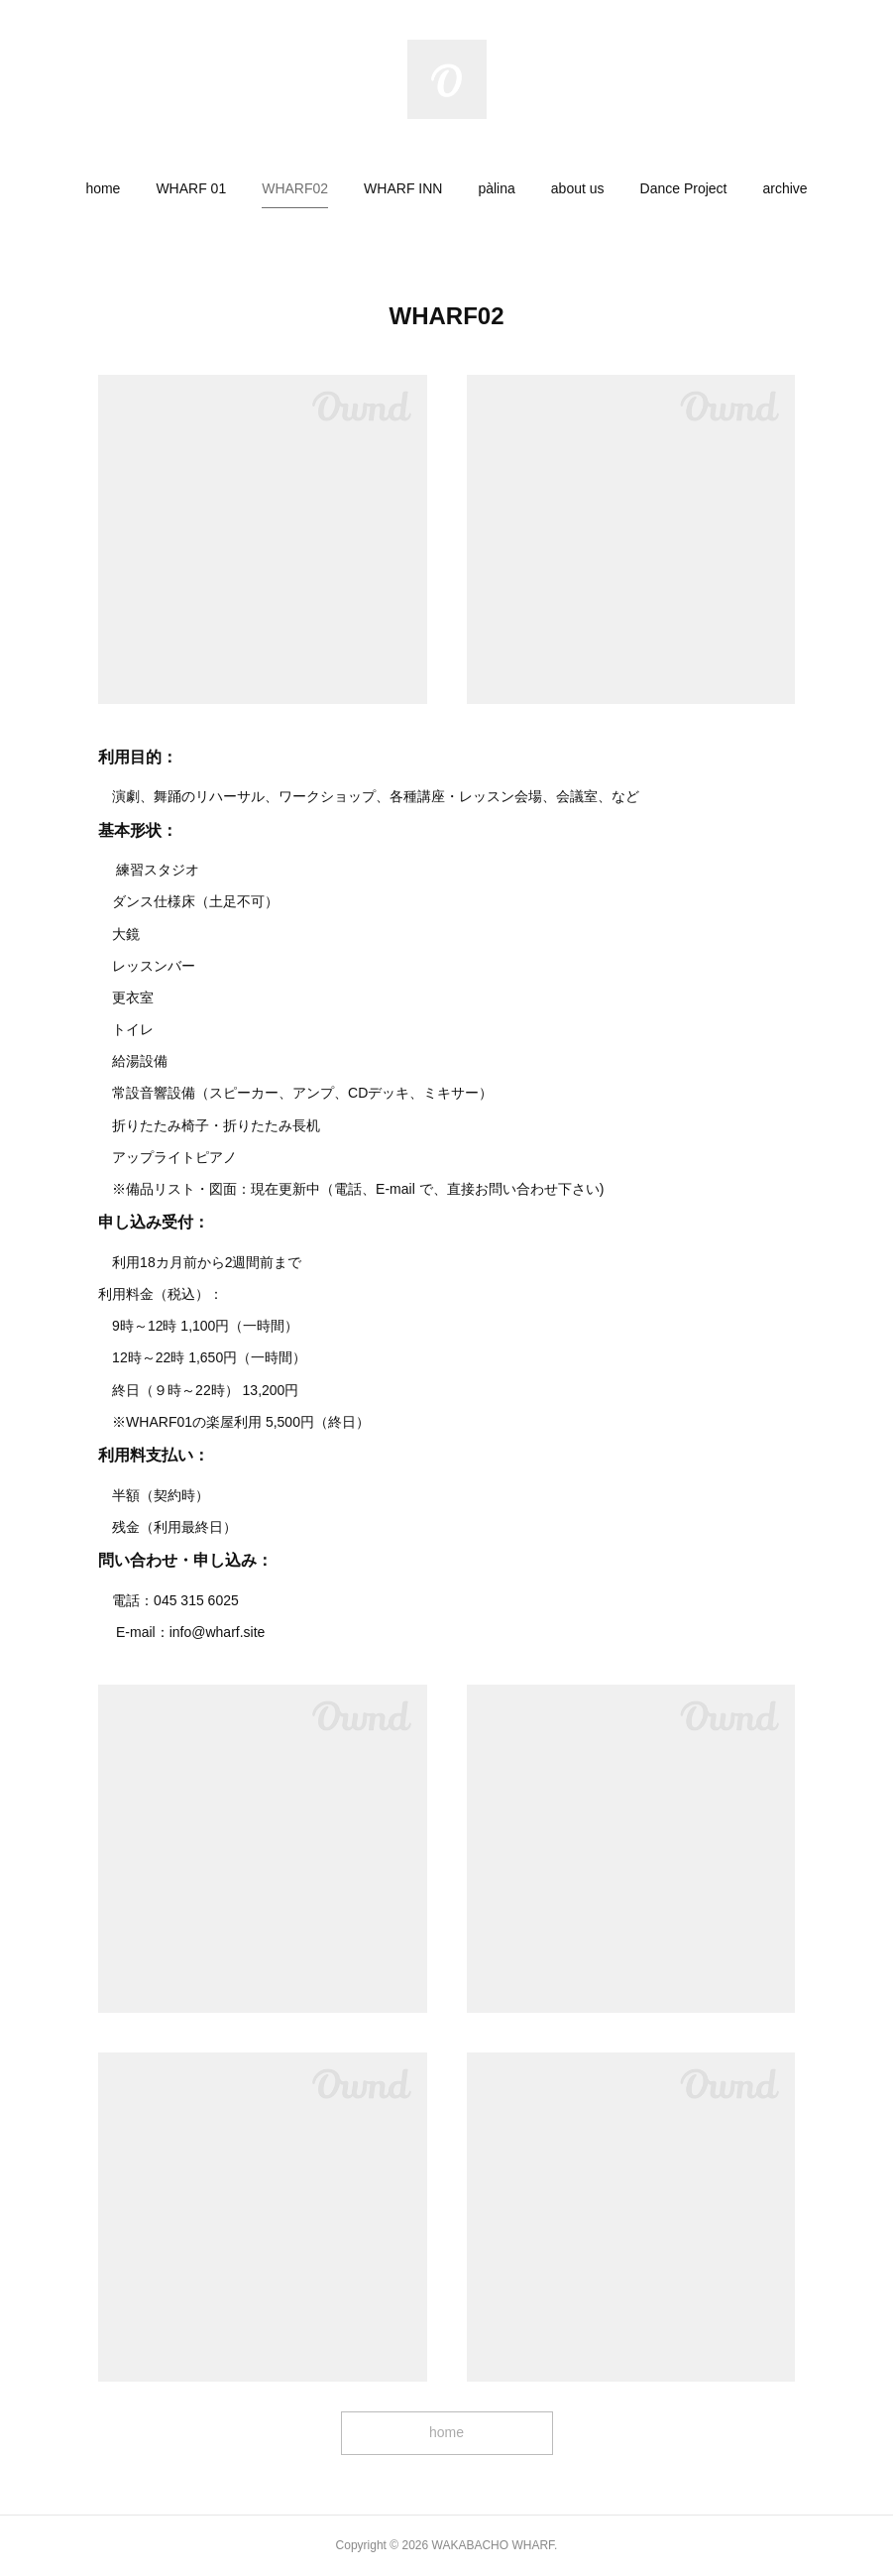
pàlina (496, 188)
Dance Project (683, 188)
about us (578, 188)
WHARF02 (295, 188)
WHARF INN (403, 188)
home (102, 188)
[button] (102, 188)
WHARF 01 (191, 188)
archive (784, 188)
